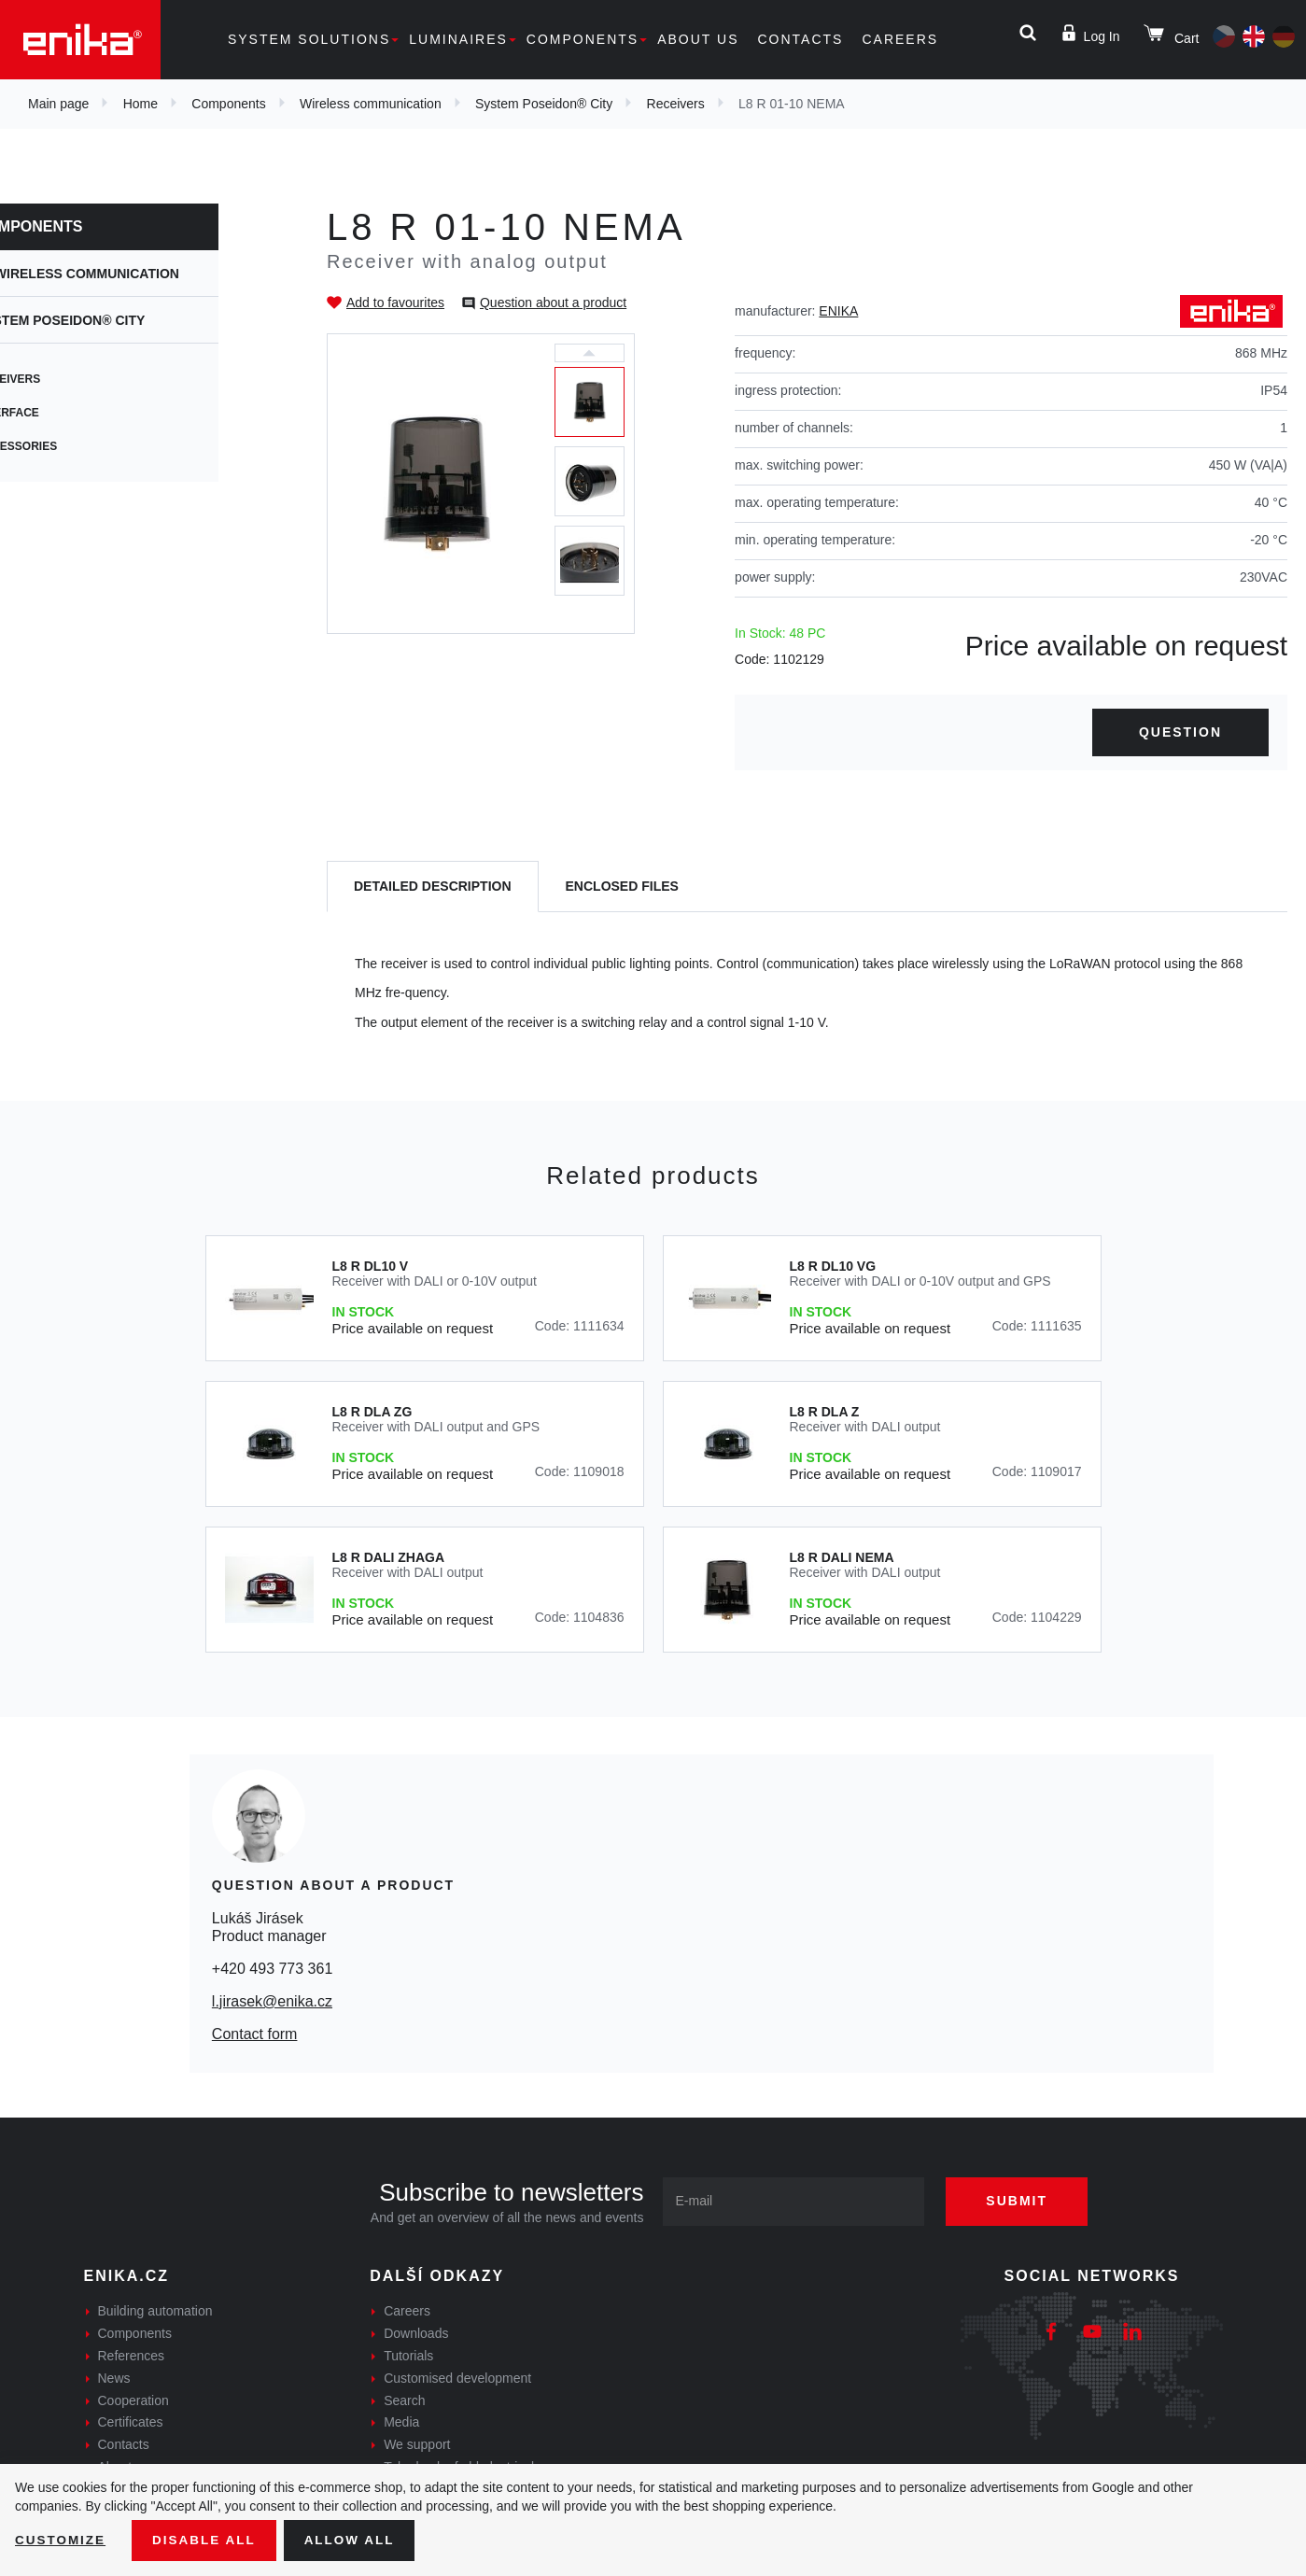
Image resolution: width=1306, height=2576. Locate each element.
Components (583, 39)
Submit (1023, 2200)
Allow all (356, 2539)
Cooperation (133, 2400)
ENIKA (838, 310)
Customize (61, 2539)
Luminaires (458, 39)
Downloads (416, 2333)
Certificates (130, 2421)
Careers (900, 39)
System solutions (309, 39)
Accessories (78, 446)
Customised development (457, 2378)
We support (417, 2444)
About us (697, 39)
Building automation (155, 2310)
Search (404, 2400)
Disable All (208, 2539)
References (131, 2355)
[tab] (433, 886)
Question (1180, 732)
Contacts (800, 39)
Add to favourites (395, 302)
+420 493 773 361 (272, 1969)
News (114, 2378)
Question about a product (553, 302)
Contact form (255, 2034)
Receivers (676, 103)
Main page (58, 103)
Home (140, 103)
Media (401, 2421)
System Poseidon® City (543, 103)
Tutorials (408, 2355)
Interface (69, 412)
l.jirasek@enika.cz (272, 2001)
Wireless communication (371, 103)
